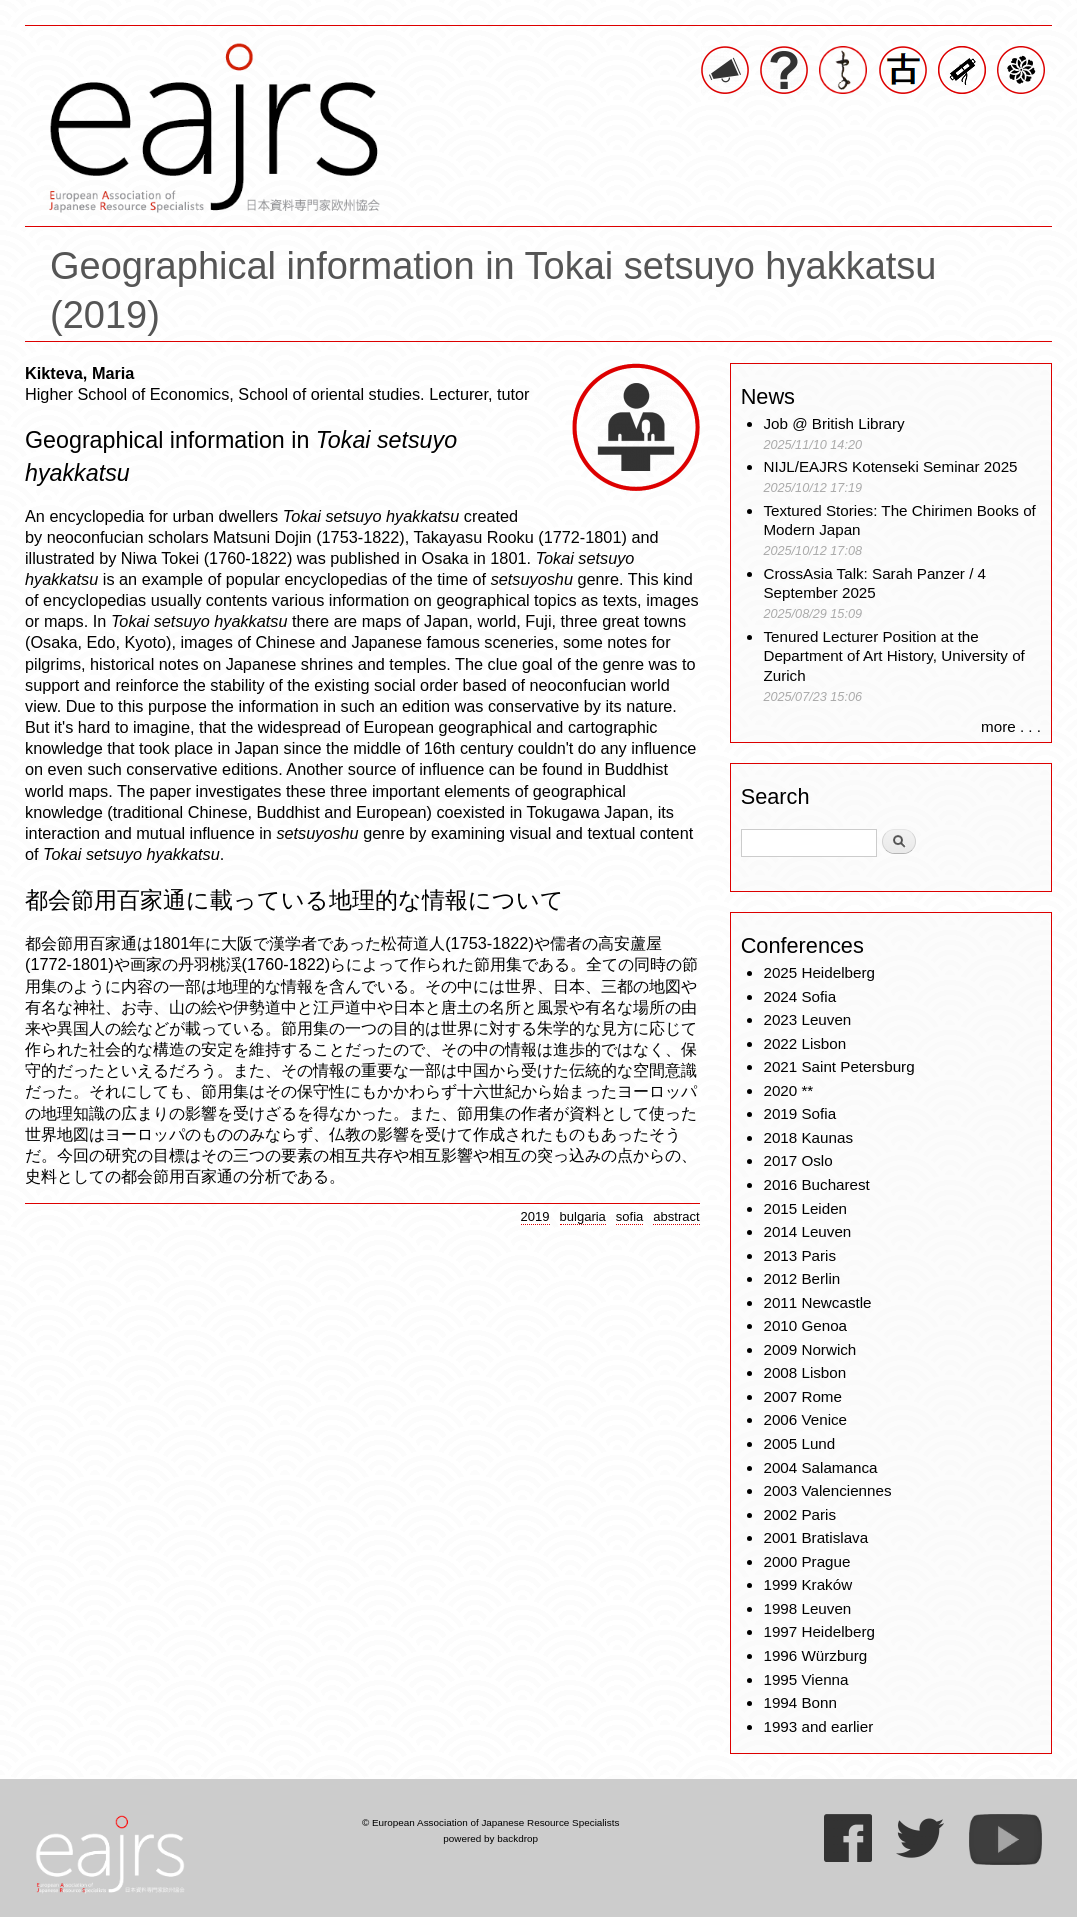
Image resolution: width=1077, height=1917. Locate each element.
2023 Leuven (807, 1019)
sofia (630, 1216)
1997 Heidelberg (818, 1631)
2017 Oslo (797, 1160)
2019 (535, 1216)
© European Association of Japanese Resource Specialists (490, 1822)
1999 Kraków (807, 1584)
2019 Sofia (799, 1113)
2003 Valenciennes (827, 1490)
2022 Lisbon (804, 1043)
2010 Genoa (805, 1325)
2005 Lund (799, 1443)
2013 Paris (799, 1255)
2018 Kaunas (808, 1137)
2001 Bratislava (815, 1537)
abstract (676, 1216)
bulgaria (583, 1216)
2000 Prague (806, 1561)
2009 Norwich (809, 1349)
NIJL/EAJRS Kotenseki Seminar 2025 (890, 466)
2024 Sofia (799, 996)
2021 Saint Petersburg (838, 1066)
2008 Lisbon (804, 1372)
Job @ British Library (833, 423)
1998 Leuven (807, 1608)
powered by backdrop (490, 1838)
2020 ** (788, 1090)
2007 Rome (802, 1396)
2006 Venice (805, 1419)
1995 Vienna (805, 1679)
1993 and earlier (818, 1726)
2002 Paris (799, 1514)
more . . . (1011, 726)
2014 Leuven (807, 1231)
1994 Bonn (799, 1702)
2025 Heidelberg (818, 972)
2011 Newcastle (817, 1302)
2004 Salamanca (820, 1467)
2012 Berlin (801, 1278)
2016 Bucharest (816, 1184)
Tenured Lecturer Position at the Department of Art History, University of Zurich (893, 656)
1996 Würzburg (815, 1655)
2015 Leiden (805, 1208)
